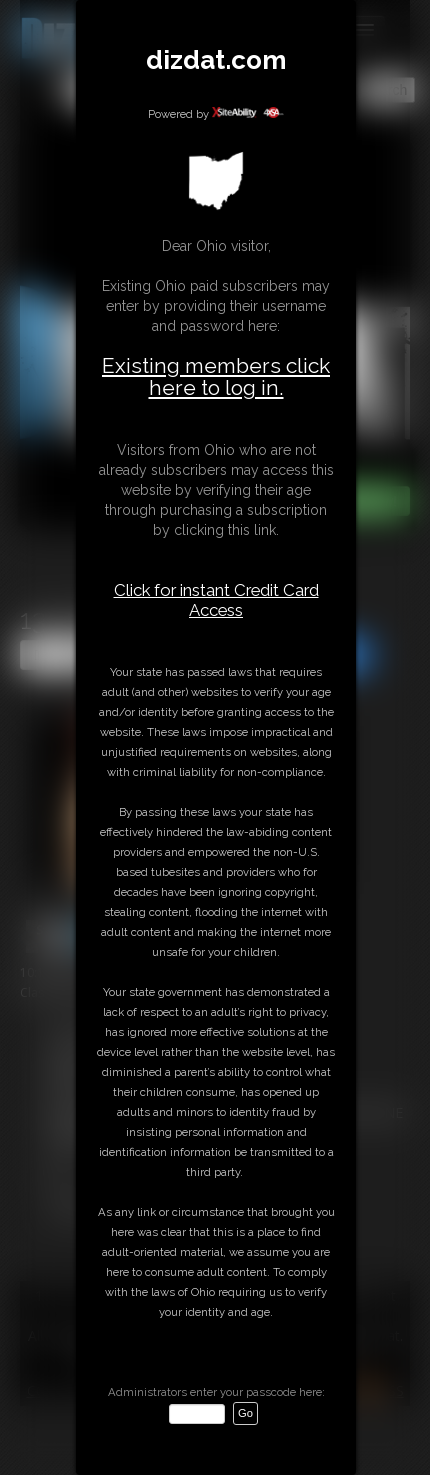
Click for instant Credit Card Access (216, 600)
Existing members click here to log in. (216, 376)
